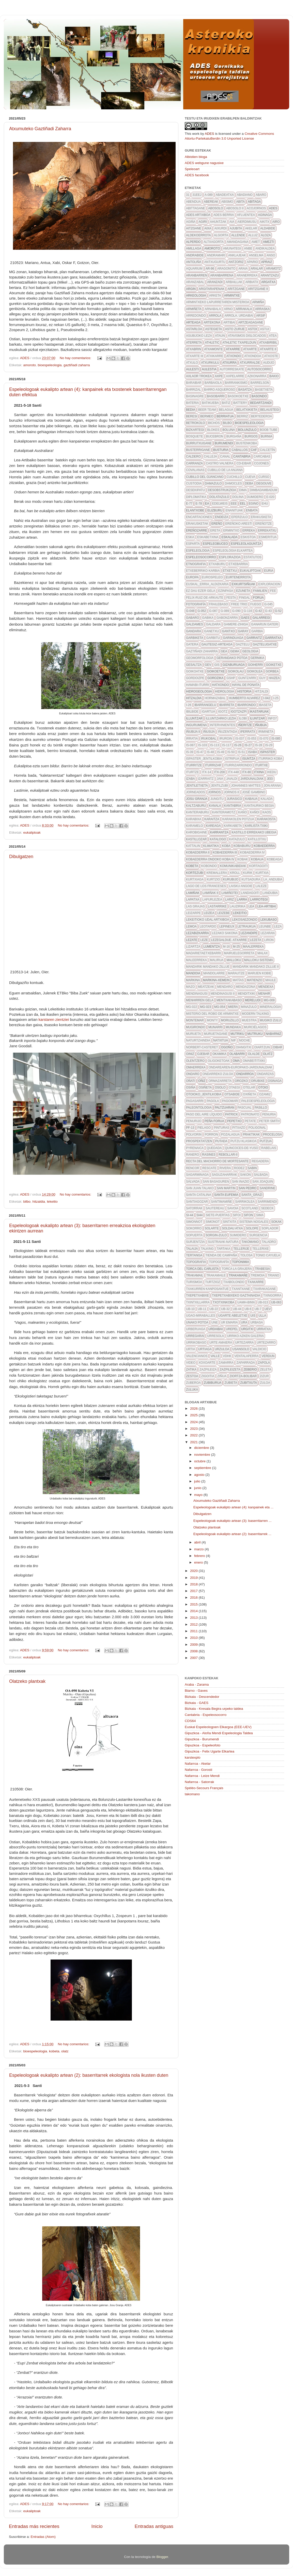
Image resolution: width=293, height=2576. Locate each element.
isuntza (248, 758)
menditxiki (246, 993)
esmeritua (268, 537)
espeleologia (198, 550)
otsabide (232, 1094)
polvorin (194, 1134)
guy (262, 678)
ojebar (203, 1054)
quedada (214, 1148)
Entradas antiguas (154, 2526)
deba (249, 483)
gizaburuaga (234, 665)
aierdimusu (246, 222)
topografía (219, 1262)
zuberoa (193, 1383)
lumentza (211, 946)
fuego (255, 604)
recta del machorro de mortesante (217, 1161)
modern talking (255, 1013)
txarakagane (264, 1289)
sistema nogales (253, 1222)
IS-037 (239, 738)
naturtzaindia (198, 1040)
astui (264, 329)
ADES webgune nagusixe (204, 163)
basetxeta (264, 389)
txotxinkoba (223, 1302)
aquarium (194, 268)
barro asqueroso (219, 389)
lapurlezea (212, 899)
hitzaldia (39, 1201)
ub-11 (202, 1309)
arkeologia (196, 295)
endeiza (221, 517)
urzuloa (222, 1349)
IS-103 (202, 745)
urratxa (263, 1329)
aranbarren (196, 275)
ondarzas (265, 1074)
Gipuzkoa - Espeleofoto (202, 1745)
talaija (192, 1248)
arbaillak (234, 282)
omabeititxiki (254, 1061)
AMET (255, 242)
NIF (233, 1040)
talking (207, 1248)
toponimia (240, 1262)
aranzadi (215, 282)
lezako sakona (225, 933)
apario (252, 262)
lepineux (226, 926)
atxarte (250, 349)
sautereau (215, 1208)
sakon (245, 1174)
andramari (216, 255)
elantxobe (195, 510)
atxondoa (252, 356)
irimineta (265, 731)
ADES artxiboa (198, 215)
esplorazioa (230, 557)
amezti (268, 242)
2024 (194, 1422)
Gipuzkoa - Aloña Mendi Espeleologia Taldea (219, 1733)
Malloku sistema (258, 960)
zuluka (192, 1389)
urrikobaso (196, 1342)
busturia (221, 450)
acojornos (256, 208)
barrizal (193, 389)
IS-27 (248, 745)
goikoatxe (195, 671)
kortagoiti (258, 866)
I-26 (188, 705)
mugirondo (195, 1027)
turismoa (194, 1282)
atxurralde (250, 362)
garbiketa (194, 638)
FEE (273, 591)
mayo (199, 1495)
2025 (194, 1415)
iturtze (192, 772)
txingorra (272, 1295)
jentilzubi (219, 785)
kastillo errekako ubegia (254, 832)
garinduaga (233, 638)
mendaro (225, 987)
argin (191, 289)
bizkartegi (195, 430)
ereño (216, 523)
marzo (199, 1549)
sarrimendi (267, 1201)
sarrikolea (245, 1201)
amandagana (237, 242)
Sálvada (193, 1181)
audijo (268, 362)
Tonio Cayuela (268, 1255)
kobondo (209, 866)
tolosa (246, 1255)
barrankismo (236, 383)
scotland (249, 1208)
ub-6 (247, 1309)
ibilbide (192, 711)
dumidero (255, 497)
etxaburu (217, 564)
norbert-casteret (202, 1047)
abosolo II (235, 208)
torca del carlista (202, 1269)
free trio (239, 604)
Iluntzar (257, 718)
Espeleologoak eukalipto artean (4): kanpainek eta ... (233, 1507)
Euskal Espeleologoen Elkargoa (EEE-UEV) (218, 1727)
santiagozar (197, 1201)
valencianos (196, 1356)
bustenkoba (246, 443)
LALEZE (261, 886)
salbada (261, 1174)
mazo (190, 987)
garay (243, 631)
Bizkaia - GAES (196, 1703)
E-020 (270, 497)
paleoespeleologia (258, 1101)
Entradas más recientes (34, 2526)
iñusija (209, 731)
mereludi (252, 1000)
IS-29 (269, 745)
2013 (194, 1618)
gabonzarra (227, 618)
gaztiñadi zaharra (77, 365)
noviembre (202, 1454)
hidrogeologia (199, 691)
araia (243, 268)
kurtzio (213, 879)
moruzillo (230, 1020)
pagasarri (195, 1101)
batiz (226, 403)
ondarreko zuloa (218, 1074)
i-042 (266, 698)
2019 (194, 1578)
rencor (192, 1168)
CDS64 (190, 1721)
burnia (266, 436)
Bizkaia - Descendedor (202, 1697)
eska (190, 537)
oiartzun (262, 1047)
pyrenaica (195, 1148)
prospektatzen (199, 1141)
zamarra (226, 1362)
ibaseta (265, 705)
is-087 (190, 745)
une (214, 1322)
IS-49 (220, 752)
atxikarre (214, 356)
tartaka (223, 1248)
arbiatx (251, 282)
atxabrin (193, 349)
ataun (220, 335)
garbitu (213, 638)
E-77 (189, 503)
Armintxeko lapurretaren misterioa (217, 302)
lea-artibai (266, 906)
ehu (264, 503)
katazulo (237, 839)
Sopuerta (194, 1235)
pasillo (261, 1107)
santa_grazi (251, 1195)
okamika (219, 1054)
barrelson (259, 383)
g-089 (225, 611)
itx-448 (233, 772)
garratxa (273, 638)
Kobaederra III (225, 852)
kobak (242, 859)
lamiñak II (211, 893)
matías (238, 980)
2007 (194, 1658)
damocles (233, 483)
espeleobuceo (215, 544)
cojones (261, 463)
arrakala (244, 309)
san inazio (240, 1181)
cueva (250, 477)
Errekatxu (267, 530)
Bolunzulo (247, 430)
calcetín (267, 450)
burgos (251, 436)
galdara (213, 624)
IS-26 (237, 745)
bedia (190, 409)
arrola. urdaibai (238, 315)
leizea (209, 913)
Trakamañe (238, 1275)
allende (238, 235)
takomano (250, 1242)
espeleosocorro (201, 557)
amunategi (232, 248)
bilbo (27, 1201)
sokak (276, 1222)
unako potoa (197, 1322)
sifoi (237, 1215)
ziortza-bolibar (243, 1376)
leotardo (208, 926)
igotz (222, 711)
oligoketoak (218, 1061)
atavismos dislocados (247, 335)
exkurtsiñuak (243, 584)
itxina (259, 772)
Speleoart (192, 169)
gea (224, 651)
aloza (266, 235)
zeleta (265, 1369)
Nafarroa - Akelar (198, 1763)
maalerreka (253, 946)
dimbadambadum (263, 490)
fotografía (196, 604)
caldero (193, 456)
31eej (196, 195)
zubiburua (212, 1383)
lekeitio (52, 1201)
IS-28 (258, 745)
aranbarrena (221, 275)
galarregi (261, 618)
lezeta (255, 940)
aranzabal (195, 282)
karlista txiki (256, 826)
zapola (264, 1362)
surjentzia (195, 1242)
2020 (194, 1571)
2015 (194, 1604)
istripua (232, 758)
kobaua (257, 859)
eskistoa (248, 537)
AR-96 (210, 268)
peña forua (214, 1121)
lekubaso (268, 919)
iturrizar (213, 765)
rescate (209, 1168)
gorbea (272, 671)
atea (272, 335)
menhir (264, 993)
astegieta (213, 329)
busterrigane (198, 450)
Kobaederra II (198, 852)
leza (278, 926)
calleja (210, 456)
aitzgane (193, 228)
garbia (257, 631)
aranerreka (247, 275)
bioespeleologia (50, 365)
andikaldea (265, 248)
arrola (215, 315)
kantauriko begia (259, 805)
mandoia (193, 973)
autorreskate (232, 369)
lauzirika (237, 906)
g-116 (248, 611)
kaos (267, 812)
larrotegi (259, 899)
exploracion (269, 584)
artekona (212, 322)
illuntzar (194, 718)
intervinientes (222, 725)
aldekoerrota (198, 235)
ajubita (236, 228)
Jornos (214, 792)
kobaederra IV (252, 852)
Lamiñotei (229, 893)
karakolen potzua (238, 819)
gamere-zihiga (236, 624)
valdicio (259, 1349)
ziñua (221, 1376)
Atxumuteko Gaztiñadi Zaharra (40, 128)
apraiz (266, 262)
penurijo (194, 1121)
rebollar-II (228, 1154)
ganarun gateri (264, 624)
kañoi (254, 812)
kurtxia (262, 873)
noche (244, 1040)
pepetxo (234, 1121)
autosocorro (259, 369)
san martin (226, 1188)
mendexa (265, 987)
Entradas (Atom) (43, 2537)
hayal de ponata (245, 685)
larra (242, 899)
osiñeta (205, 1087)
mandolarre (214, 973)
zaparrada (245, 1362)
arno (228, 309)
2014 (194, 1611)
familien (260, 591)
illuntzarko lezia (221, 718)
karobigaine (196, 832)
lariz (229, 899)
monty (212, 1020)
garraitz (254, 638)
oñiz (202, 1081)
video (190, 1362)
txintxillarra (198, 1302)
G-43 (268, 611)
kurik (248, 873)
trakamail (194, 1275)
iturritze (194, 765)
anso (271, 255)
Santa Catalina (198, 1195)
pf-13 (190, 1127)
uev (268, 1309)
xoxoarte (206, 1362)
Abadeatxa (225, 195)
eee (234, 503)
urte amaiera (220, 1342)
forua (258, 597)
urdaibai (215, 1329)
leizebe (223, 913)
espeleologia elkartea (233, 550)
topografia (196, 1262)
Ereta (215, 530)
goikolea (255, 671)
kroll (235, 873)
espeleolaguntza (246, 544)
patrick (231, 1114)
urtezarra (244, 1342)
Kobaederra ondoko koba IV (210, 859)
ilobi (243, 718)
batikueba (210, 403)
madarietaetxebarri (203, 953)
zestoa (192, 1376)
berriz (242, 416)
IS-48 (210, 752)
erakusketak (197, 523)
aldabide (267, 228)
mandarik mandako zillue (207, 966)
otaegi (234, 1087)
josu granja (196, 799)
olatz (65, 2051)
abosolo (215, 208)
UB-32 (225, 1309)
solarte (212, 1228)
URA (244, 1322)
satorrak (194, 1208)
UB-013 (263, 1302)
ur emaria (229, 1322)
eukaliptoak (32, 832)
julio (197, 1481)
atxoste (271, 356)
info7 (272, 718)
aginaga (265, 215)
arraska (262, 309)
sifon (248, 1215)
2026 (194, 1408)
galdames (194, 624)
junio (198, 1488)
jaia (220, 779)
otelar (249, 1087)
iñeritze (245, 725)
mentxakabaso (229, 1000)
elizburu (214, 510)
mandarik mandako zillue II (256, 966)
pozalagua (230, 1134)
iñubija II (193, 731)
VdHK (227, 1356)
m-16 (226, 946)
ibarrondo (246, 705)
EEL (243, 503)
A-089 (209, 195)
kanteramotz (223, 812)
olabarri (237, 1054)
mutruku (255, 1034)
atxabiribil (268, 342)
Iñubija (261, 725)
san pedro (248, 1188)
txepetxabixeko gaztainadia (236, 1295)
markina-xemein (216, 980)
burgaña (233, 436)
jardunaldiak (252, 779)
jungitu (217, 799)
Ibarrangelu (205, 705)
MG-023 (205, 1007)
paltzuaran (225, 1107)
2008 (194, 1651)
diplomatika (196, 497)
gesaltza (194, 665)
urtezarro (266, 1342)
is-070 (263, 738)
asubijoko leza (199, 335)
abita (240, 201)
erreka (248, 530)
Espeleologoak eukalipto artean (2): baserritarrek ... (232, 1534)
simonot (213, 1222)
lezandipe (249, 933)
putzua (265, 1141)
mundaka (233, 1027)
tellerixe (260, 1248)
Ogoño (227, 1047)
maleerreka (196, 960)
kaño (242, 812)
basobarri (216, 396)
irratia (192, 738)
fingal (244, 597)
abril (198, 1542)
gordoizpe (195, 678)
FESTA (231, 597)
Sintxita (229, 1222)
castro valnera (219, 463)
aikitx (264, 222)
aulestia (209, 369)
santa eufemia (226, 1195)
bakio (274, 376)
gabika (207, 618)
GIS (217, 665)
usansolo (240, 1349)
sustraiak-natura (223, 1242)
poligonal (257, 1127)
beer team (207, 409)
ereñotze (263, 523)
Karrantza (219, 832)
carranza (194, 463)
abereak (211, 201)
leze (204, 940)
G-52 (278, 611)
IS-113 (214, 745)
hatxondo (220, 685)
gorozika (215, 678)
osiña (190, 1087)
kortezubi (194, 873)
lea (251, 906)
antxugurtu (214, 262)
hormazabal (215, 698)
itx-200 (219, 772)
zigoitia (207, 1376)
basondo (259, 396)
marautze (236, 973)
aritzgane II (258, 289)
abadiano (245, 195)
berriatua (225, 416)
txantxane (241, 1289)
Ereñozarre (196, 530)
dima (243, 490)
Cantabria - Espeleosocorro (205, 1715)
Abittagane (195, 208)
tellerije (241, 1248)
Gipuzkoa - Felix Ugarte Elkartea (209, 1751)
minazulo (249, 1007)
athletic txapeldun (239, 342)
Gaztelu (243, 644)
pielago (204, 1127)
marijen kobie (259, 973)
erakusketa (261, 517)
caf (254, 450)
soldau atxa (232, 1228)
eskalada (229, 537)
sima (260, 1215)
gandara (193, 631)
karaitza (211, 819)
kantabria (232, 805)
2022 (194, 1435)
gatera (192, 644)
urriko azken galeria (245, 1336)
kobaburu (242, 846)
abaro (261, 195)
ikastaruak (259, 711)
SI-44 (189, 1215)
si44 (199, 1215)
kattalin (193, 846)
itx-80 (246, 772)
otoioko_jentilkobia (203, 1094)
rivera (225, 1168)
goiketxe (274, 665)
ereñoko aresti (238, 523)
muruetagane (215, 1034)
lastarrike (217, 906)
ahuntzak (218, 222)
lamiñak (192, 893)
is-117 (226, 745)
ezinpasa (225, 591)
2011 (194, 1631)
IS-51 (241, 752)
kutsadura (250, 879)
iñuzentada (227, 731)
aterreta (194, 342)
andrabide (195, 255)
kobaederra (264, 846)
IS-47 (200, 752)
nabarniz (273, 1034)
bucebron (214, 436)
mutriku (237, 1034)
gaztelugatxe (265, 644)
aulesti (192, 369)
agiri (202, 222)
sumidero (238, 1235)
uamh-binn (246, 1302)
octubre (200, 1461)
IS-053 (251, 738)
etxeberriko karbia (203, 570)
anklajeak (237, 255)
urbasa (256, 1322)
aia (231, 222)
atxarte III (194, 356)
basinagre (195, 396)
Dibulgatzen (21, 856)
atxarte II (268, 349)
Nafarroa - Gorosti (198, 1770)
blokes (213, 430)
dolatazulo (219, 497)
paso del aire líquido (204, 1114)
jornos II (231, 792)
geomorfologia (199, 658)
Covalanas (195, 470)
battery (240, 403)
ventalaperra (246, 1356)
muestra (249, 1020)
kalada (266, 799)
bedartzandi (260, 403)
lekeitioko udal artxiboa (207, 919)
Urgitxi (247, 1329)
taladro (269, 1242)
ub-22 (213, 1309)
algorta (221, 235)
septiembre (203, 1468)
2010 (194, 1638)
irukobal (208, 738)
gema (234, 651)
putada (221, 1141)
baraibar (194, 383)
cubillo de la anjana (225, 470)
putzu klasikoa (243, 1141)
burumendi (224, 443)
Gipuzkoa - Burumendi (202, 1739)
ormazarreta (220, 1081)
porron (211, 1134)
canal (225, 456)
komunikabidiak (233, 866)
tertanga (194, 1255)
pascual (245, 1107)
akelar (251, 228)
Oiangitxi (243, 1047)
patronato (250, 1114)
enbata (252, 510)
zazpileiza (208, 1369)
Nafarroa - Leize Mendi (202, 1776)
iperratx (247, 731)
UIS (252, 1315)
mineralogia (270, 1007)
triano (273, 1275)
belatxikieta (246, 409)
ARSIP (260, 315)
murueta (193, 1034)
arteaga (193, 322)
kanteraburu (197, 812)
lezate (191, 940)
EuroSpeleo (212, 577)
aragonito (226, 268)
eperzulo (239, 517)
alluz (253, 235)
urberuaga (195, 1329)
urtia (190, 1349)
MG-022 (191, 1007)
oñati (190, 1081)
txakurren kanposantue (207, 1289)
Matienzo (254, 980)
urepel (232, 1329)
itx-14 (206, 772)
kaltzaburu (196, 805)
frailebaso (218, 604)
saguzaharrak (224, 1174)
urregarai (195, 1336)
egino (254, 503)
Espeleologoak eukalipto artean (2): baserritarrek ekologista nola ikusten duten (88, 2075)
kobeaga (274, 859)
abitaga (254, 201)
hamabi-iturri (197, 685)
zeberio (250, 1369)
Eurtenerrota (238, 577)
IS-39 (189, 752)
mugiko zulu (270, 1020)
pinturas (221, 1127)
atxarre (233, 349)
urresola (215, 1336)
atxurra (229, 362)
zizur (264, 1376)
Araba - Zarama (197, 1684)
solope (252, 1228)
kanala (215, 805)
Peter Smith (269, 1121)
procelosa (272, 1134)
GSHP (230, 678)
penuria (269, 1114)
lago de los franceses (206, 886)
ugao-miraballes (200, 1315)
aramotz (273, 268)
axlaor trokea (199, 376)
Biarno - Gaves (196, 1690)
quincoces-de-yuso (241, 1148)
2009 (194, 1644)
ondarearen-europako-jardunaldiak (240, 1067)
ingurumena (196, 725)
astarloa (194, 329)
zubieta (230, 1383)
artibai (229, 322)
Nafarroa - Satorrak (199, 1782)
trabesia (262, 1269)
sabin (252, 1168)
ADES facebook (197, 175)
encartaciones (199, 517)
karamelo (194, 826)
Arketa (215, 295)
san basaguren (216, 1181)
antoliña (193, 262)
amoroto (29, 365)
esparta (193, 544)
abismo (227, 201)
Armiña (258, 302)
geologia (250, 651)
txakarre (256, 1282)
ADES (209, 134)
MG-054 (219, 1007)
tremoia (258, 1275)
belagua (226, 409)
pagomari (230, 1101)
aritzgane (236, 289)
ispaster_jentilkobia (204, 758)
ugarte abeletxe (233, 1315)
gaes (245, 618)
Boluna (228, 430)
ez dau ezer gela (200, 591)
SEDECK (267, 1208)
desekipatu (195, 490)
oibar (277, 1047)
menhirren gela (199, 1000)
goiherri (255, 665)
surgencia (258, 1235)
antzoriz (236, 262)
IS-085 (275, 738)
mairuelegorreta (239, 953)
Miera (233, 1007)
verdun (267, 1356)
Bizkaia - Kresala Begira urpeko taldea (214, 1709)
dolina (238, 497)
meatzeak (206, 987)
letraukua (247, 926)
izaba (190, 779)
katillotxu (257, 839)
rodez (239, 1168)
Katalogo (218, 839)
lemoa (191, 926)
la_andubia (272, 879)
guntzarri (247, 678)
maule (270, 980)
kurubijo (231, 879)
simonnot (194, 1222)
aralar (257, 268)
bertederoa (261, 416)
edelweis (220, 503)
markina (193, 980)
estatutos (252, 557)
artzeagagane (250, 322)
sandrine (267, 1188)
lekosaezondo (244, 919)
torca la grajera (237, 1269)
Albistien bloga (196, 157)
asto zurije (235, 329)
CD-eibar (243, 463)
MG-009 (269, 1000)
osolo (220, 1087)
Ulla (262, 1315)
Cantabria (242, 456)
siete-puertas (217, 1215)
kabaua (251, 799)
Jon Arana (272, 785)
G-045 (268, 604)
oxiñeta (249, 1094)
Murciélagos (255, 1027)
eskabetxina (207, 537)
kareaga (213, 826)
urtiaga (205, 1349)
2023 (194, 1429)
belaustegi (269, 409)
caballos (240, 450)
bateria (192, 403)
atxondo (233, 356)
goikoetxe (216, 671)
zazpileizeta (230, 1369)
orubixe (258, 1081)
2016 (194, 1597)
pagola (213, 1101)
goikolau (236, 671)
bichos (214, 423)
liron (269, 940)
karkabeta (233, 826)
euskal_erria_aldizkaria (207, 584)
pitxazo (238, 1127)
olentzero (195, 1061)
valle (215, 1356)
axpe (219, 376)
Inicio (97, 2526)
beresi (191, 416)
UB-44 (237, 1309)
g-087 (213, 611)
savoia (232, 1208)
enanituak (234, 510)
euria (268, 570)
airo (276, 222)
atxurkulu (210, 362)
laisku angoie (240, 886)
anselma (256, 255)
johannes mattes (245, 785)
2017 (194, 1591)
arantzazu (269, 275)
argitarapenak (211, 289)
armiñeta (194, 309)
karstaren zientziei (54, 1020)
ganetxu (211, 631)
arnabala (213, 309)
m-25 (236, 946)
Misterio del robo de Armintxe (212, 1013)
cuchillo (234, 477)
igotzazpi (238, 711)
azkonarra (256, 376)
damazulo (213, 483)
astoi (252, 329)
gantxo (228, 631)
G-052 (201, 611)
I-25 (276, 698)
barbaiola (213, 383)
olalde (254, 1054)
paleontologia (199, 1107)
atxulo (192, 362)
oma (236, 1061)
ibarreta (226, 705)
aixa (207, 228)
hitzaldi (261, 691)
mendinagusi (197, 993)
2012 (194, 1624)
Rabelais (268, 1148)
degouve (264, 483)
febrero (200, 1556)
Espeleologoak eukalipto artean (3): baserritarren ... (232, 1521)
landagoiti (250, 893)
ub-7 (257, 1309)
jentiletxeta (197, 785)
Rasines (208, 1154)
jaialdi (231, 779)
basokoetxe (238, 396)
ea (207, 503)
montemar (195, 1020)
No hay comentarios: (76, 358)
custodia (194, 483)
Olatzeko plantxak (27, 1681)
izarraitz (206, 779)
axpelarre (235, 376)
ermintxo (231, 530)
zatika (191, 1369)
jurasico (234, 799)
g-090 (236, 611)
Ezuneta (243, 591)
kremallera (216, 873)
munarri (215, 1027)
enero (199, 1562)
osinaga (275, 1081)
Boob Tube (268, 430)
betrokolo (195, 423)
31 (187, 195)
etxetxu (230, 570)
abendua (193, 201)
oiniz (190, 1054)
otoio (263, 1087)
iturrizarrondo (238, 765)
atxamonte (213, 349)
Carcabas (262, 456)
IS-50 (231, 752)
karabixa (193, 819)
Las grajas (195, 906)
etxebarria (238, 564)
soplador (270, 1228)
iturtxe (261, 765)
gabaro (192, 618)
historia (244, 691)
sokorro (194, 1228)
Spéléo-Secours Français (204, 1788)
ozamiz (265, 1094)
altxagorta (214, 242)
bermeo (206, 416)
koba (226, 846)
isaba (252, 752)
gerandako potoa (232, 658)
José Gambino (253, 792)
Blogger (162, 2557)
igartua (208, 711)
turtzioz (212, 1282)
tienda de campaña (221, 1255)
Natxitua (220, 1040)
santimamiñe (221, 1201)
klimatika (211, 846)
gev (208, 665)
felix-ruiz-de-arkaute (204, 597)
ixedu (271, 772)
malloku (233, 960)
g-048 (190, 611)
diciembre (202, 1448)
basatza (245, 389)
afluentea (246, 215)
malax (262, 953)
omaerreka (196, 1067)
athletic (212, 342)
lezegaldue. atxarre (229, 940)
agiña (190, 222)
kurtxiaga (195, 879)
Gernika (257, 658)
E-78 (198, 503)
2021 (194, 1442)
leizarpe (193, 913)
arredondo (196, 315)
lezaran (267, 933)
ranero (192, 1154)
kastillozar (196, 839)
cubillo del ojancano (205, 477)
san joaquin (262, 1181)
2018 (194, 1584)
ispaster (267, 752)
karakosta (266, 819)
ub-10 (190, 1309)
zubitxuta (248, 1383)
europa (192, 577)
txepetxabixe (197, 1295)
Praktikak (251, 1134)
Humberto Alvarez (244, 698)
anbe (248, 248)
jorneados (195, 792)
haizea (274, 678)
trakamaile (216, 1275)
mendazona (245, 987)
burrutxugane (199, 443)
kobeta (54, 2051)
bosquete (194, 436)
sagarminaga (197, 1174)
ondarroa (245, 1074)
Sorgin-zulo (216, 1235)
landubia (270, 893)
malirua (216, 960)
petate (250, 1121)
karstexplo (193, 1757)
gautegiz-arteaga (216, 644)
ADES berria (223, 215)
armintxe (232, 295)
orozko (241, 1081)
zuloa (265, 1383)
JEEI (270, 779)
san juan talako (200, 1188)
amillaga (193, 248)
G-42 (258, 611)
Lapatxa (192, 899)
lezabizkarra (197, 933)
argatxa (268, 282)
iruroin (225, 738)
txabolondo (233, 1282)
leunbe (265, 926)
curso (263, 477)
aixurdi (220, 228)
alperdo (193, 242)
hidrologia (224, 691)
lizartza (193, 946)
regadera (260, 1161)
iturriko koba (270, 758)
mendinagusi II (223, 993)
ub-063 (276, 1302)
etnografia (196, 564)
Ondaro (192, 1074)
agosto (199, 1475)
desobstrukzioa (222, 490)
